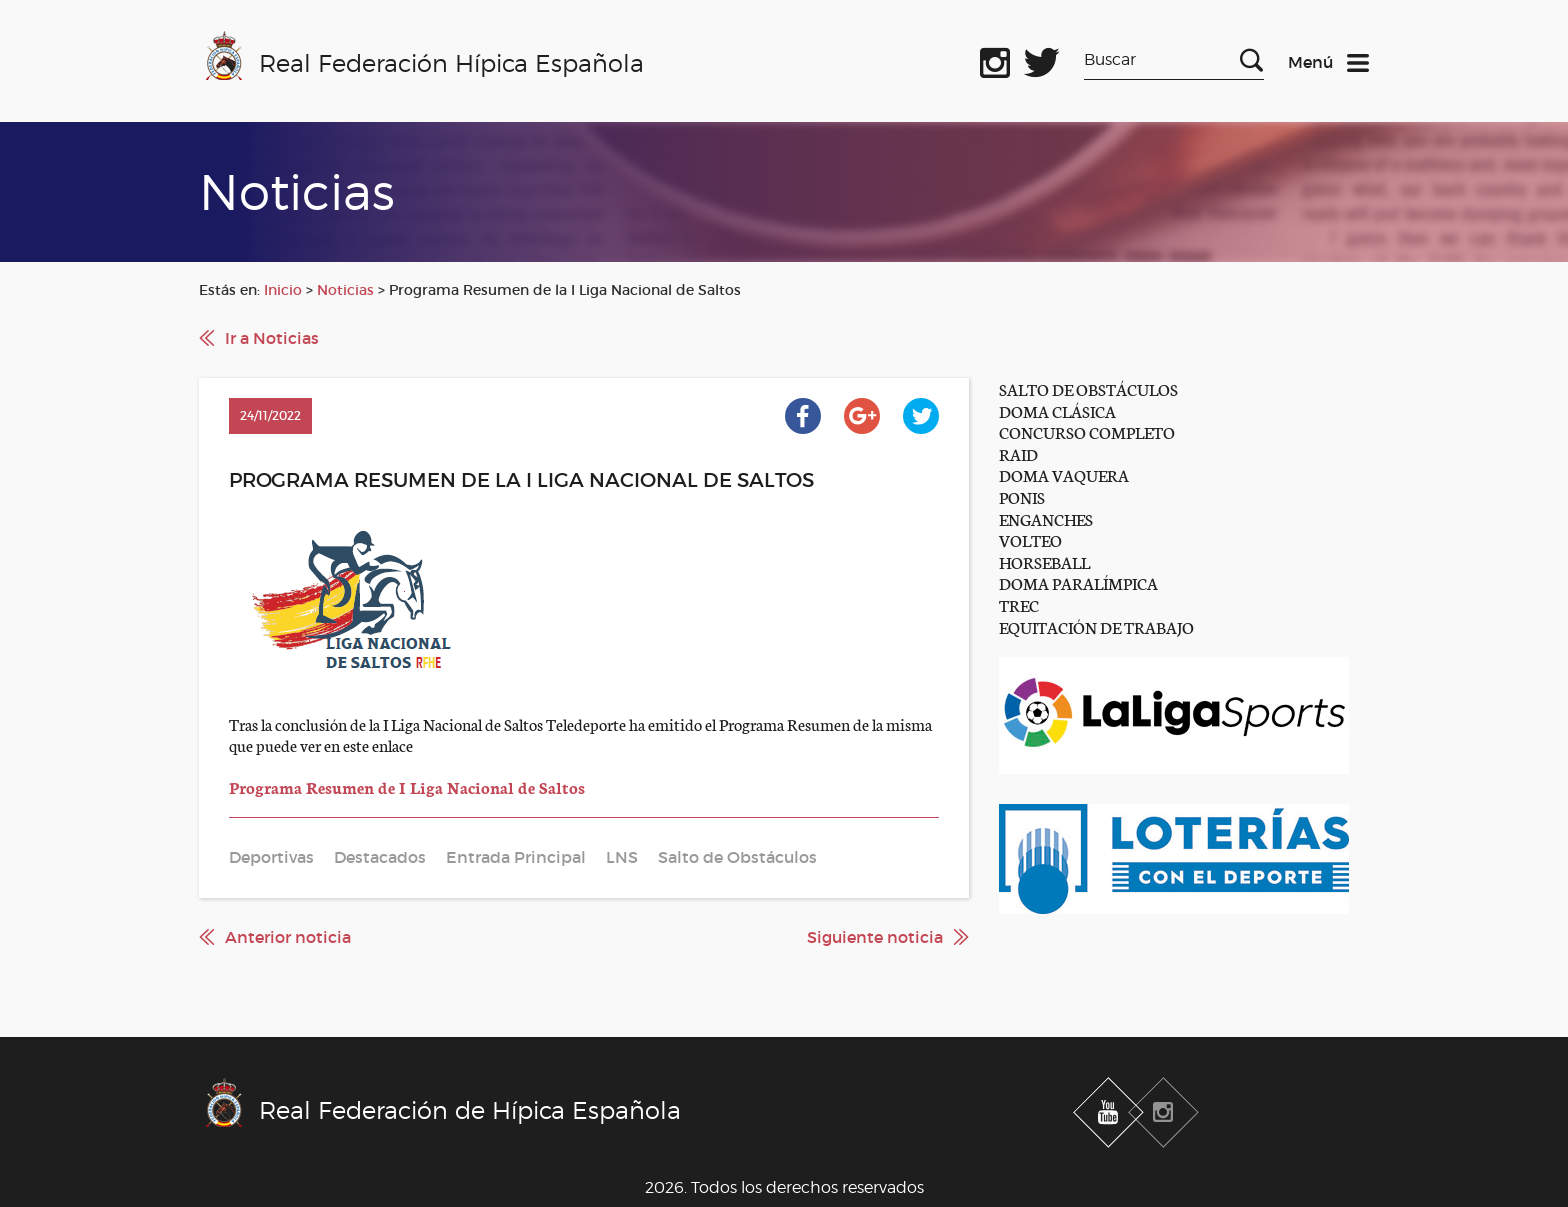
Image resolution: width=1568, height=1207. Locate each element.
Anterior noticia (288, 937)
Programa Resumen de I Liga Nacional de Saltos (407, 786)
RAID (1018, 453)
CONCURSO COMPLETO (1087, 431)
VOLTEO (1030, 539)
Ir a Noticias (272, 338)
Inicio (283, 290)
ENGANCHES (1046, 518)
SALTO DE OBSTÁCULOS (1088, 388)
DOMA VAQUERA (1064, 474)
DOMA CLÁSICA (1057, 410)
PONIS (1022, 496)
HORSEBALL (1044, 561)
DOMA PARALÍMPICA (1078, 582)
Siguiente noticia (875, 937)
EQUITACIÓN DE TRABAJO (1096, 626)
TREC (1019, 604)
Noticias (345, 290)
